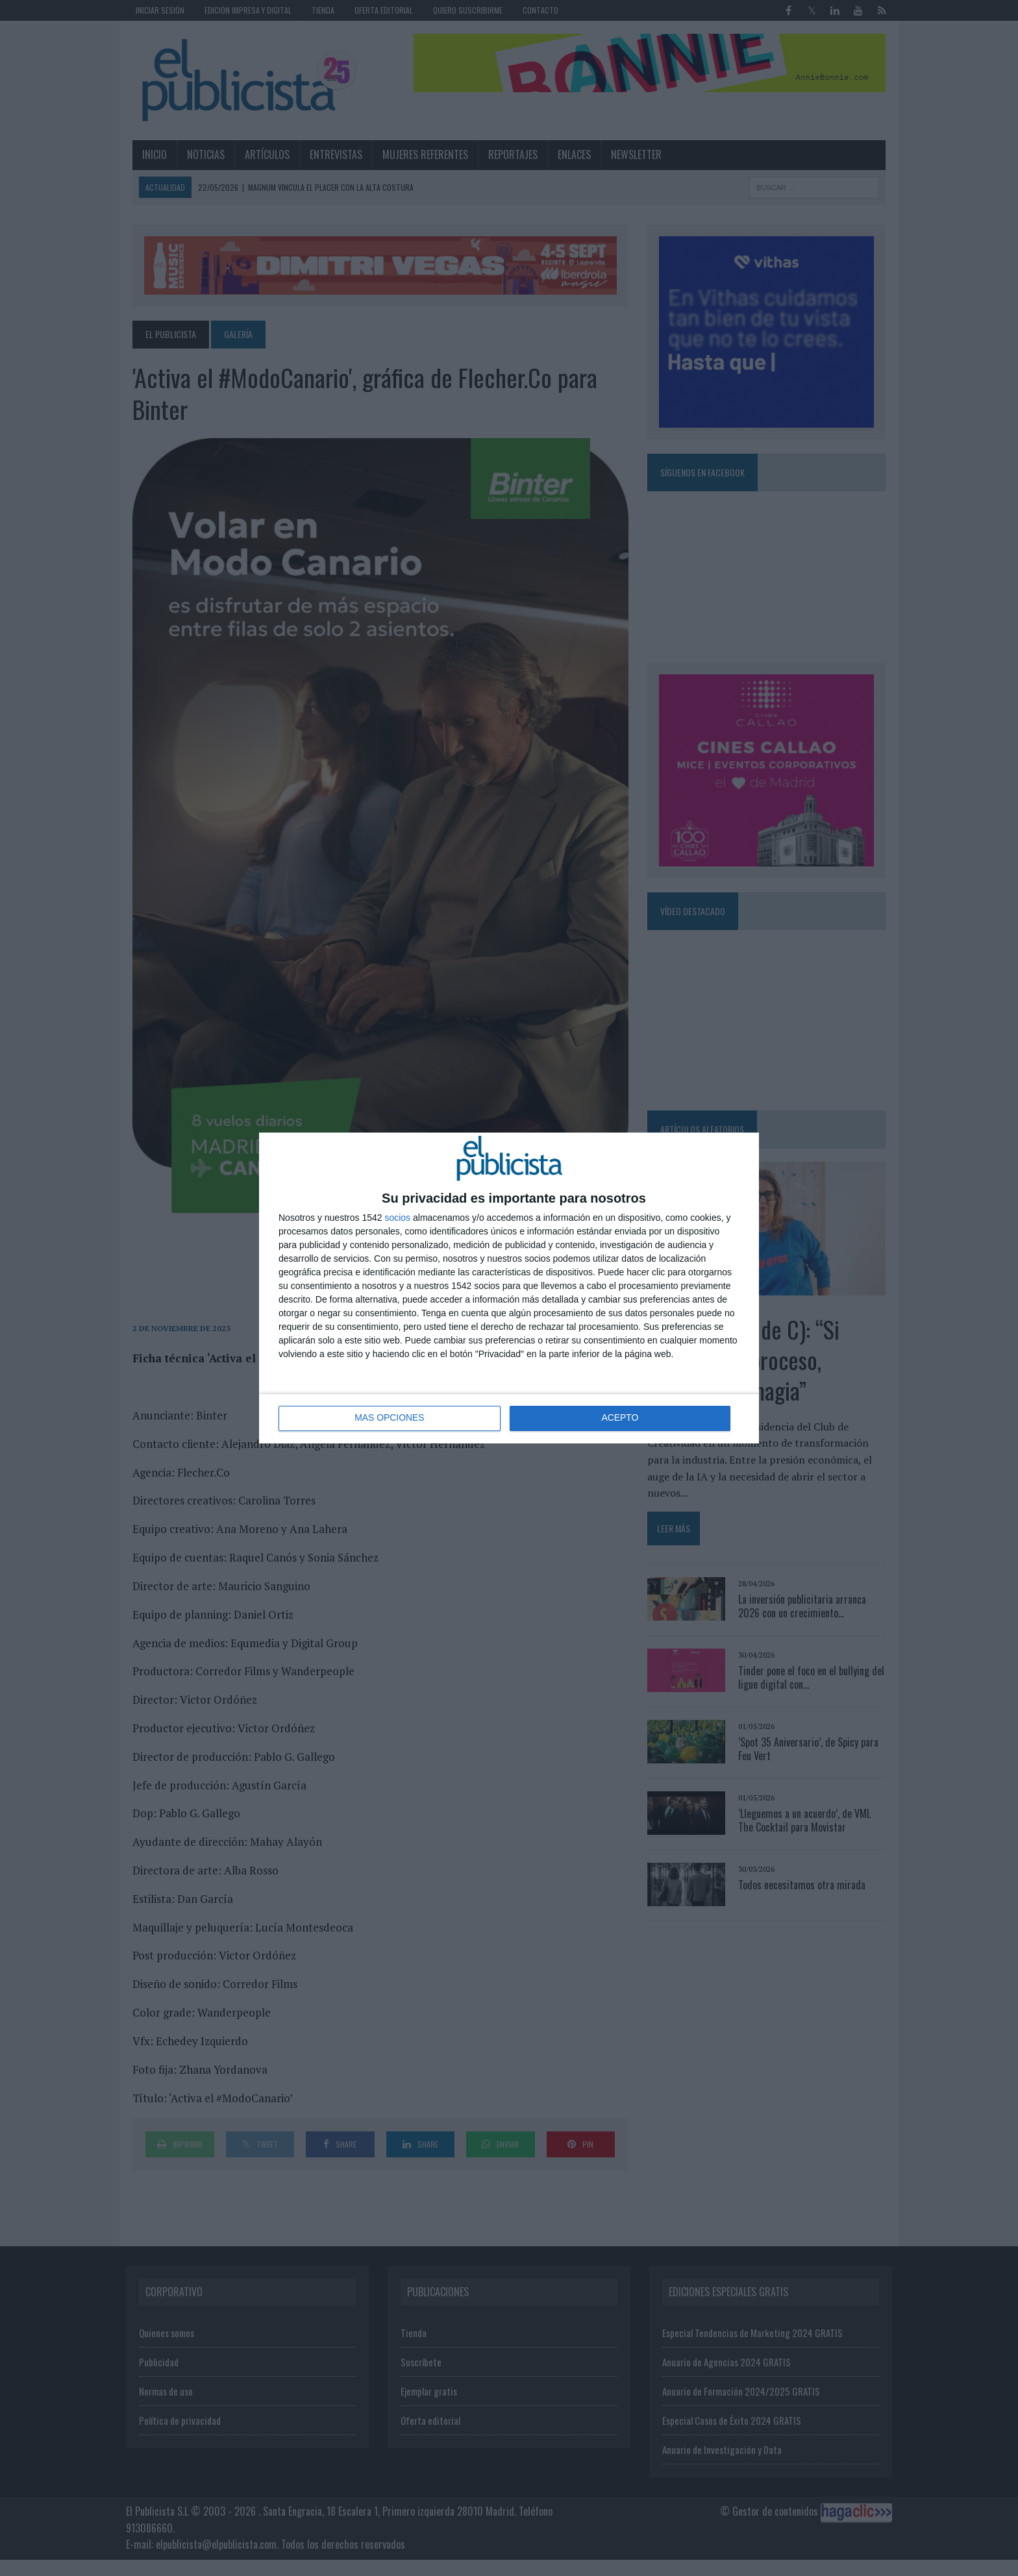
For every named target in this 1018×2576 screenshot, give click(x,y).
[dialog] (509, 1288)
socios (397, 1217)
